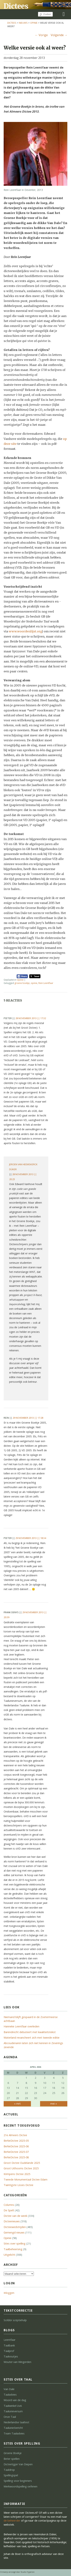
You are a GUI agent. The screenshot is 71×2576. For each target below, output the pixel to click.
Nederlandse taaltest (16, 2422)
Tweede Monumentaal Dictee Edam (25, 2179)
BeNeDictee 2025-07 (16, 2152)
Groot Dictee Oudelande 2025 (22, 2163)
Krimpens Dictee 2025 (17, 2174)
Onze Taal (10, 2416)
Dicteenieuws (12, 2221)
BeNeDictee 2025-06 (16, 2146)
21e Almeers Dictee (15, 2135)
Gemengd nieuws (14, 2232)
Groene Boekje (13, 2453)
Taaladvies (10, 2394)
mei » (53, 2103)
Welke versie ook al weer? (35, 48)
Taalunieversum (13, 2411)
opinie (34, 983)
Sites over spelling (14, 2243)
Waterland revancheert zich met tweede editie (31, 2037)
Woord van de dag (15, 2400)
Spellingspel (11, 2475)
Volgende (59, 35)
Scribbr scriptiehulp (15, 2320)
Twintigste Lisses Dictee (18, 2185)
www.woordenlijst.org (25, 631)
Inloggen (9, 2293)
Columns (9, 2205)
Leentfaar (9, 2339)
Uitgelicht (9, 2254)
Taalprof (9, 2351)
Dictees (16, 6)
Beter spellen (12, 2458)
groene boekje (22, 983)
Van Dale (9, 2389)
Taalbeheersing (13, 2249)
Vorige (41, 35)
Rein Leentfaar (45, 983)
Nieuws (23, 22)
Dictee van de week (15, 2216)
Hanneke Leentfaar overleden (21, 2026)
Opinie (34, 22)
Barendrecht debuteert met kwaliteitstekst (30, 2032)
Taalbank (9, 2345)
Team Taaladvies (14, 2433)
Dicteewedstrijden (15, 2227)
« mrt (17, 2103)
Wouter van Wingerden (17, 2362)
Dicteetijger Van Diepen (18, 2464)
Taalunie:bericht (13, 2427)
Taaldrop (9, 2469)
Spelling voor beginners (18, 2480)
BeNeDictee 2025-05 (16, 2140)
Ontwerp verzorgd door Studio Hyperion (17, 2572)
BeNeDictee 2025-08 (16, 2157)
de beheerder (12, 2520)
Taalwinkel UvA (13, 2405)
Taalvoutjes (11, 2356)
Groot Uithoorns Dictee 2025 (21, 2168)
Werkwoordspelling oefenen (20, 2486)
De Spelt (9, 2210)
